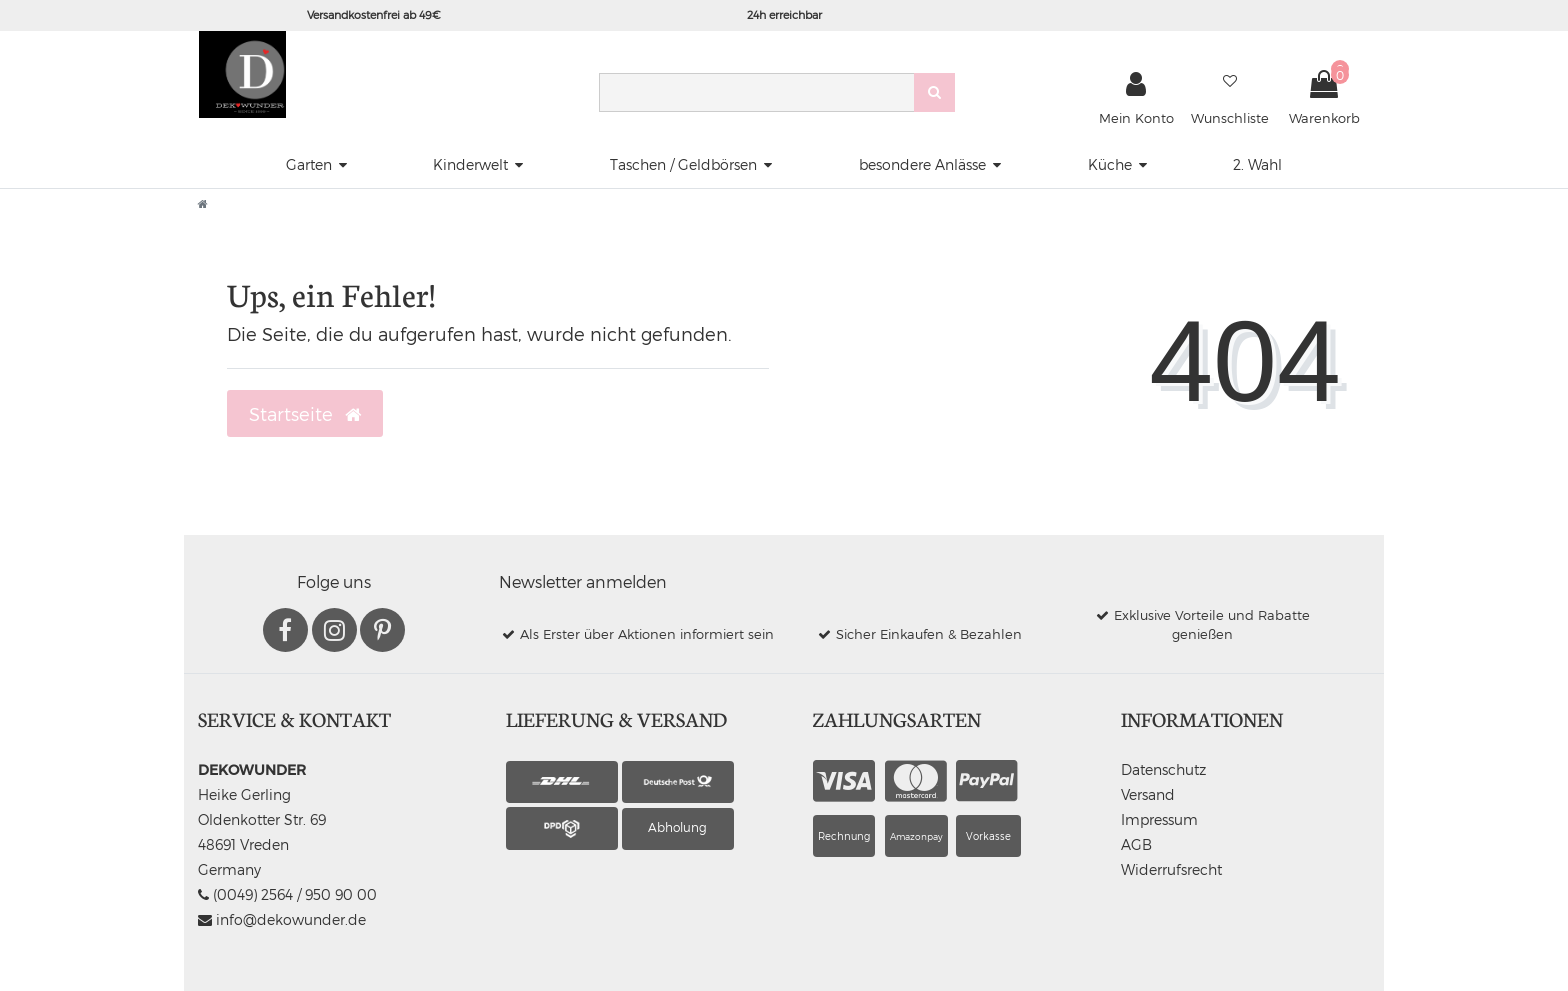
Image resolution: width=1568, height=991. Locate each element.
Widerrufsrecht (1171, 869)
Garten (309, 164)
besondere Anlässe (922, 164)
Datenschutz (1163, 769)
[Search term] (756, 92)
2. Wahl (1257, 164)
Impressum (1159, 819)
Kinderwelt (470, 164)
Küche (1110, 164)
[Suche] (934, 92)
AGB (1136, 844)
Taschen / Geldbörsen (683, 164)
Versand (1148, 794)
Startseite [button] (305, 414)
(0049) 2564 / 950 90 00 (287, 894)
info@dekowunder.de (282, 919)
